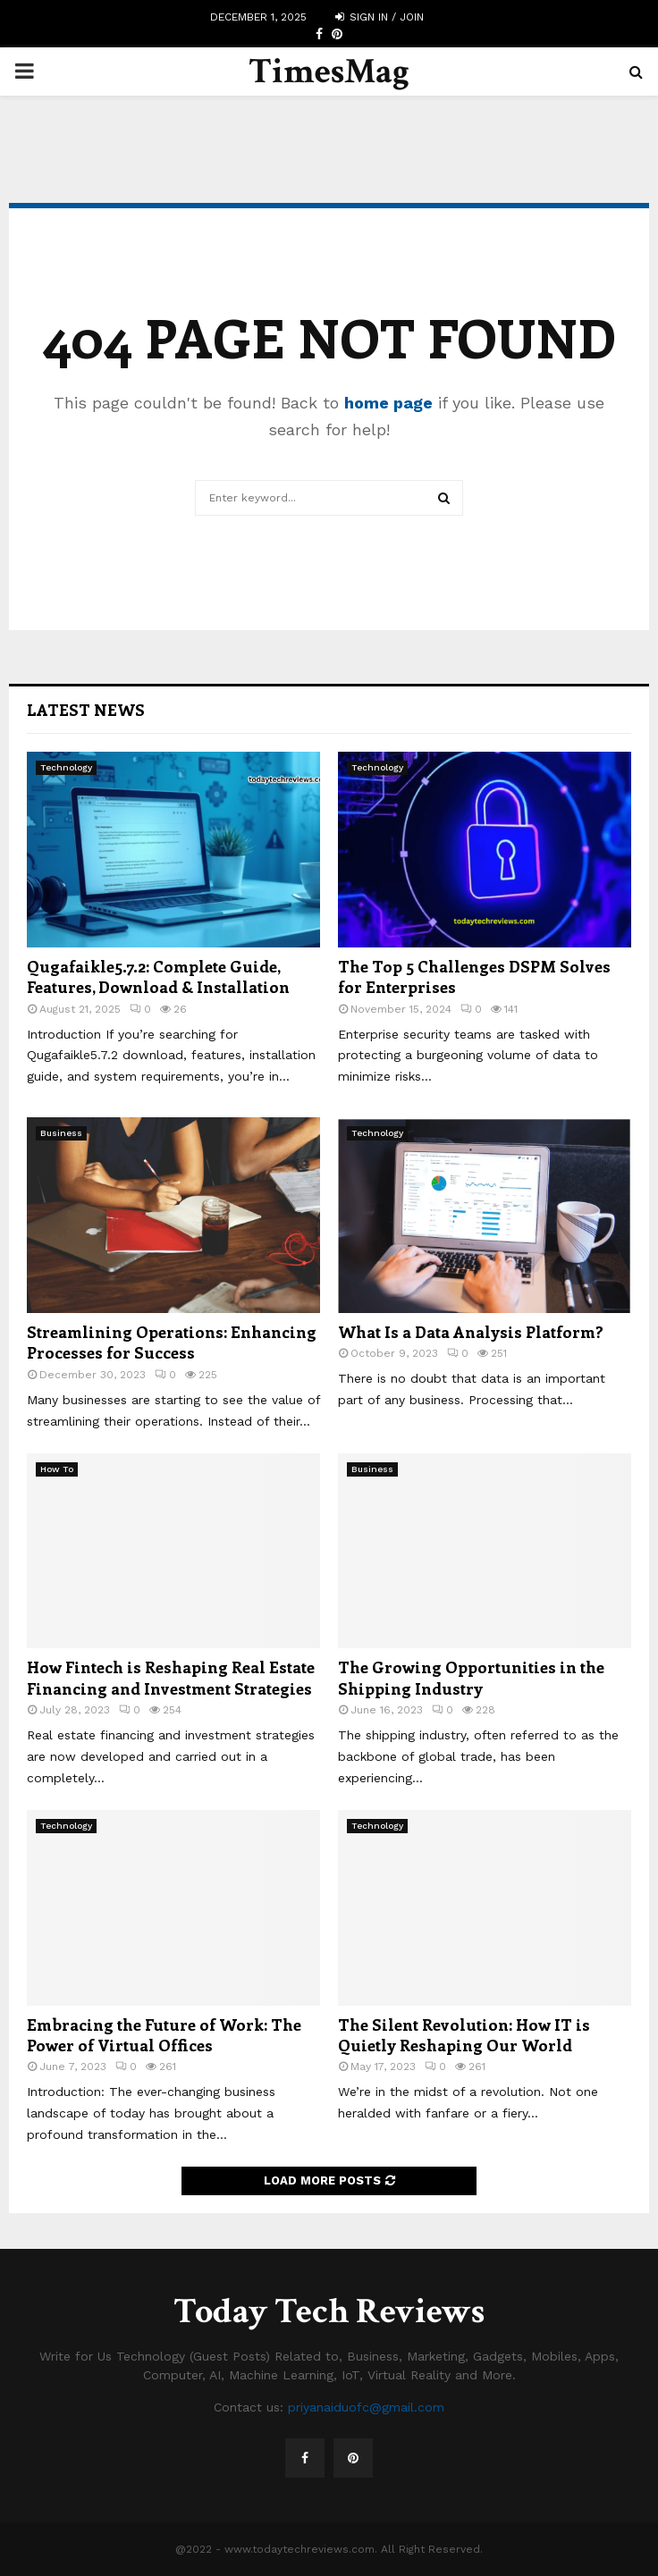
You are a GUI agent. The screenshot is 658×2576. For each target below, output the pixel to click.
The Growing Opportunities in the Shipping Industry (471, 1677)
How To (56, 1469)
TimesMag (329, 71)
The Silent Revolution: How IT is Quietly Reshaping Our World (464, 2035)
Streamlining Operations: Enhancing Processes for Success (171, 1342)
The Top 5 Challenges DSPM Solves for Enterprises (474, 976)
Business (61, 1133)
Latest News (86, 709)
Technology (66, 767)
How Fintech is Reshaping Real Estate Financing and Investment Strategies (171, 1677)
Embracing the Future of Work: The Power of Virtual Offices (164, 2035)
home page (388, 402)
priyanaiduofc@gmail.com (366, 2407)
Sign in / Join (379, 17)
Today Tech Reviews (329, 2311)
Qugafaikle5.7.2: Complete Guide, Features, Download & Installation (158, 976)
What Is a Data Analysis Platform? (470, 1332)
